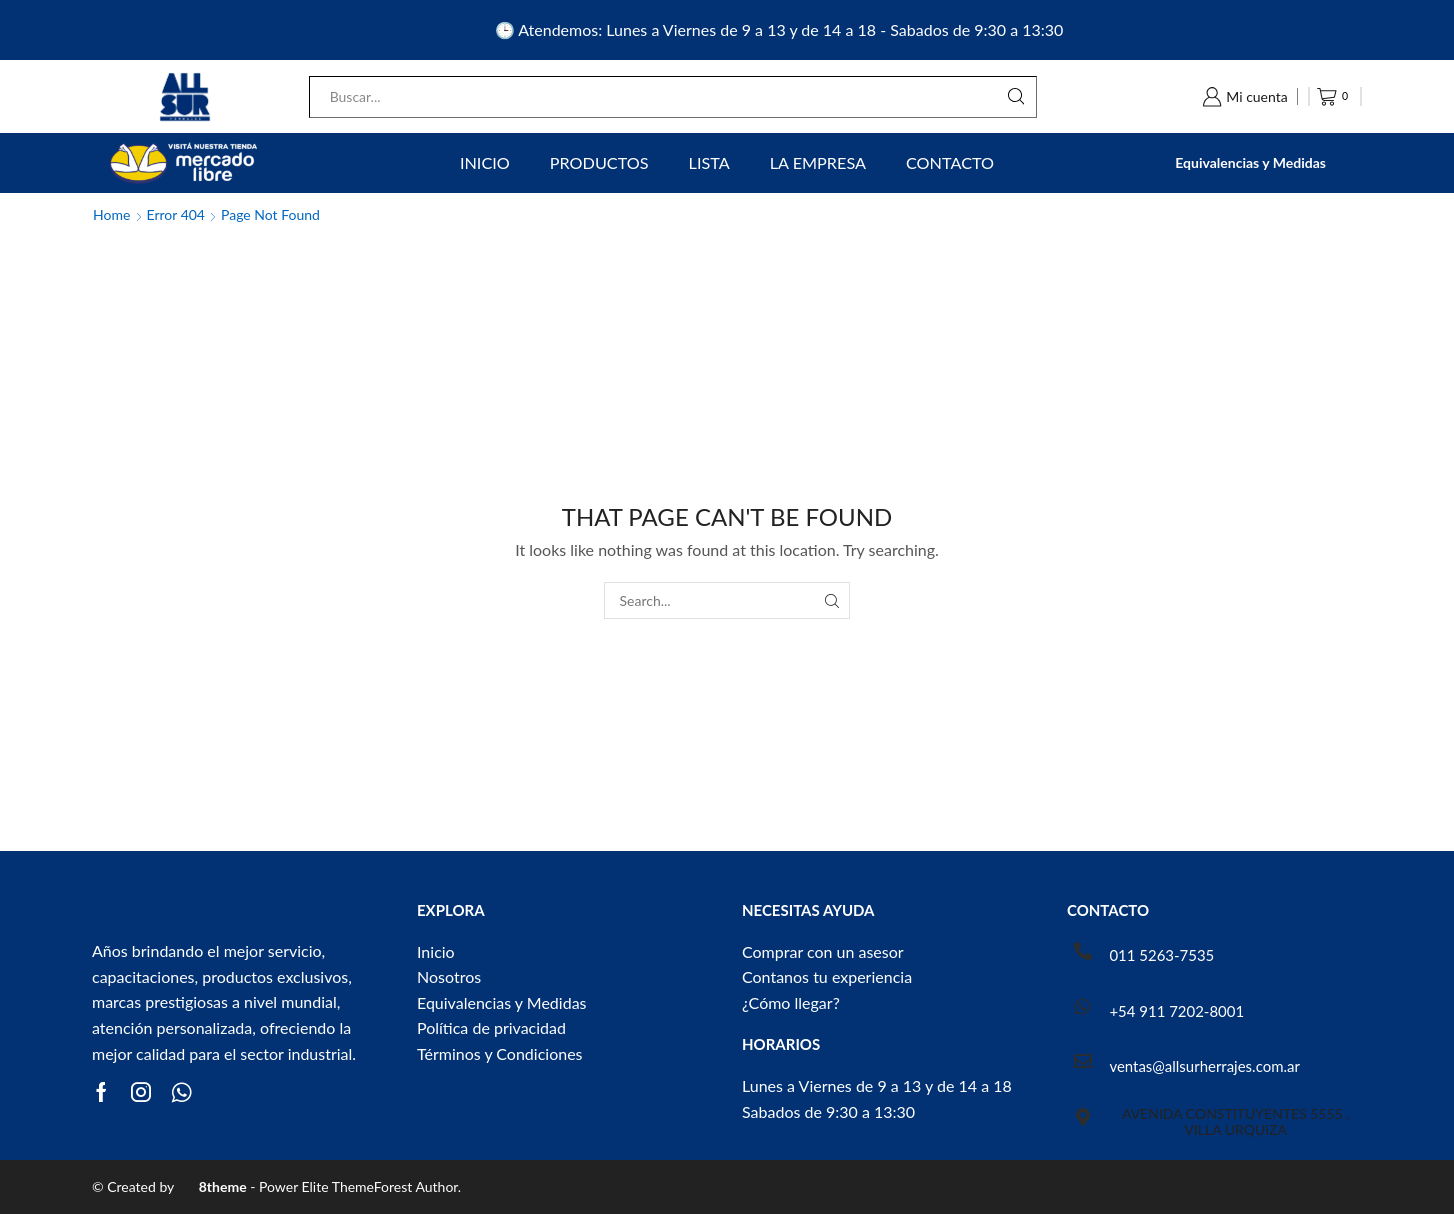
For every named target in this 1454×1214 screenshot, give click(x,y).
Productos (599, 162)
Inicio (485, 162)
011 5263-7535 (1161, 955)
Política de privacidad (491, 1027)
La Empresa (818, 162)
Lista (709, 162)
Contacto (950, 162)
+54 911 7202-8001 (1176, 1011)
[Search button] (1016, 97)
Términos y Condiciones (500, 1053)
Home (111, 214)
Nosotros (449, 976)
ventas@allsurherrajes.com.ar (1204, 1066)
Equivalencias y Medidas (1250, 163)
